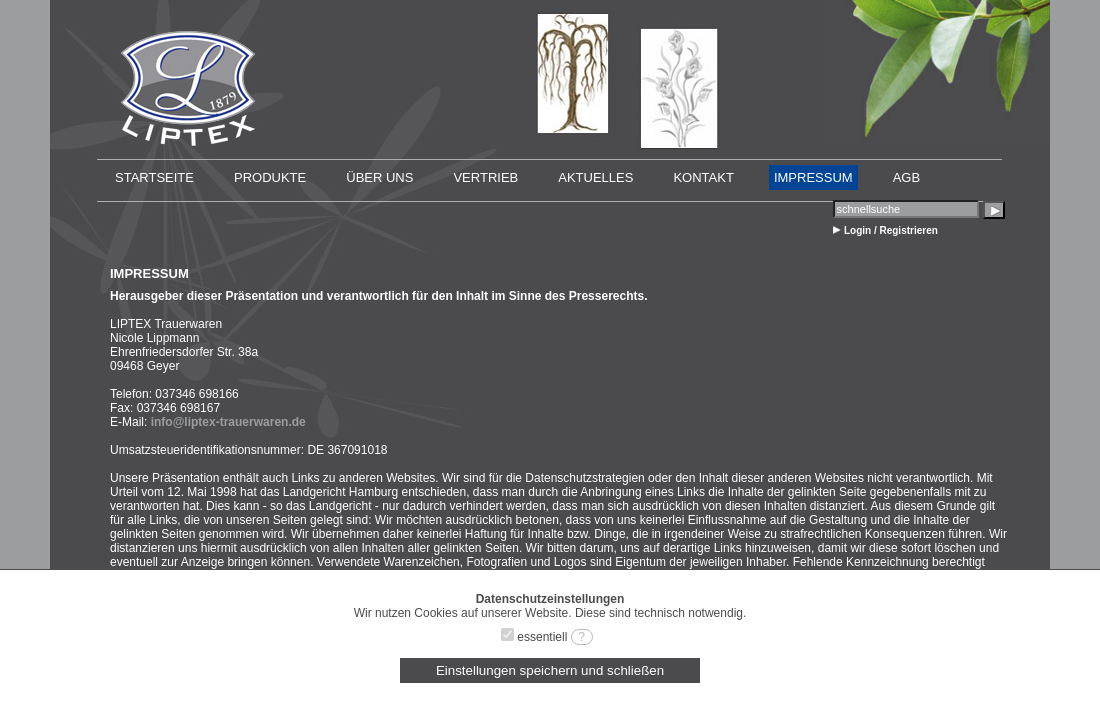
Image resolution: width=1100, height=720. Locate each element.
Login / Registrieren (891, 230)
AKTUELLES (595, 177)
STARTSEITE (154, 177)
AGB (906, 177)
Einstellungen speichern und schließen (550, 670)
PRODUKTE (270, 177)
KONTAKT (703, 177)
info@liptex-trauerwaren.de (228, 422)
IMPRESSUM (813, 177)
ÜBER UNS (379, 177)
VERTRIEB (485, 177)
